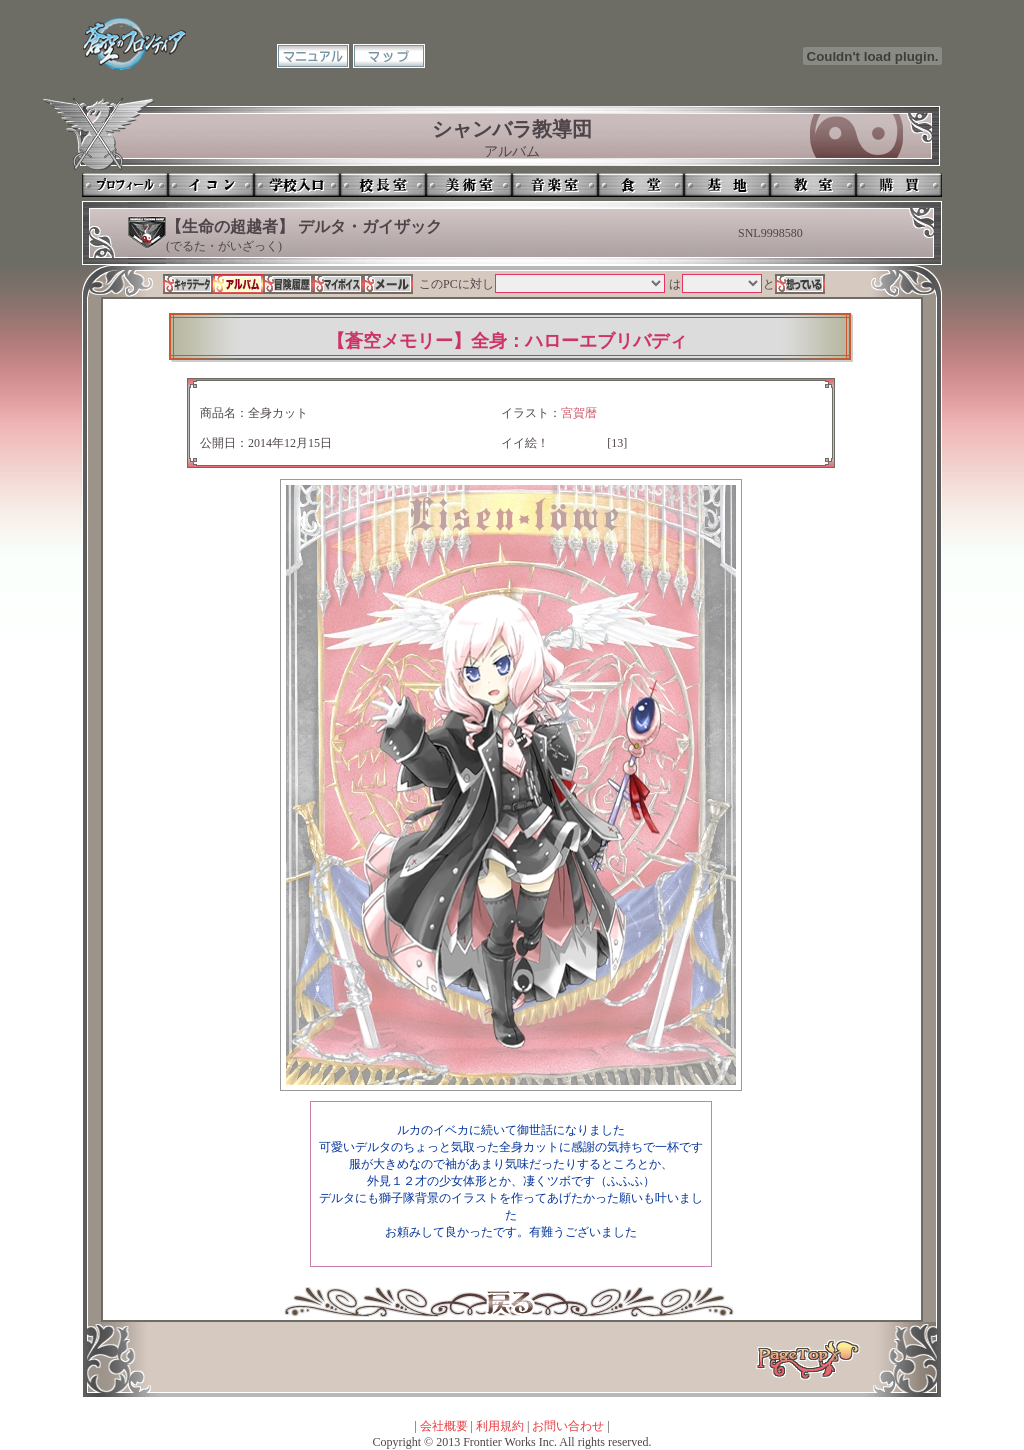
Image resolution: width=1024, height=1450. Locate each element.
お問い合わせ (568, 1426)
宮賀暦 (579, 413)
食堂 (641, 185)
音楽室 (555, 185)
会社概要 (444, 1426)
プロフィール (125, 185)
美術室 (469, 185)
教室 (813, 185)
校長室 (383, 185)
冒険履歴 (288, 284)
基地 (727, 185)
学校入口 (297, 185)
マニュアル (313, 56)
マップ (389, 56)
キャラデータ (188, 284)
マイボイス (338, 284)
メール (388, 284)
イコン (211, 185)
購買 (899, 185)
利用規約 (500, 1426)
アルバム (238, 284)
